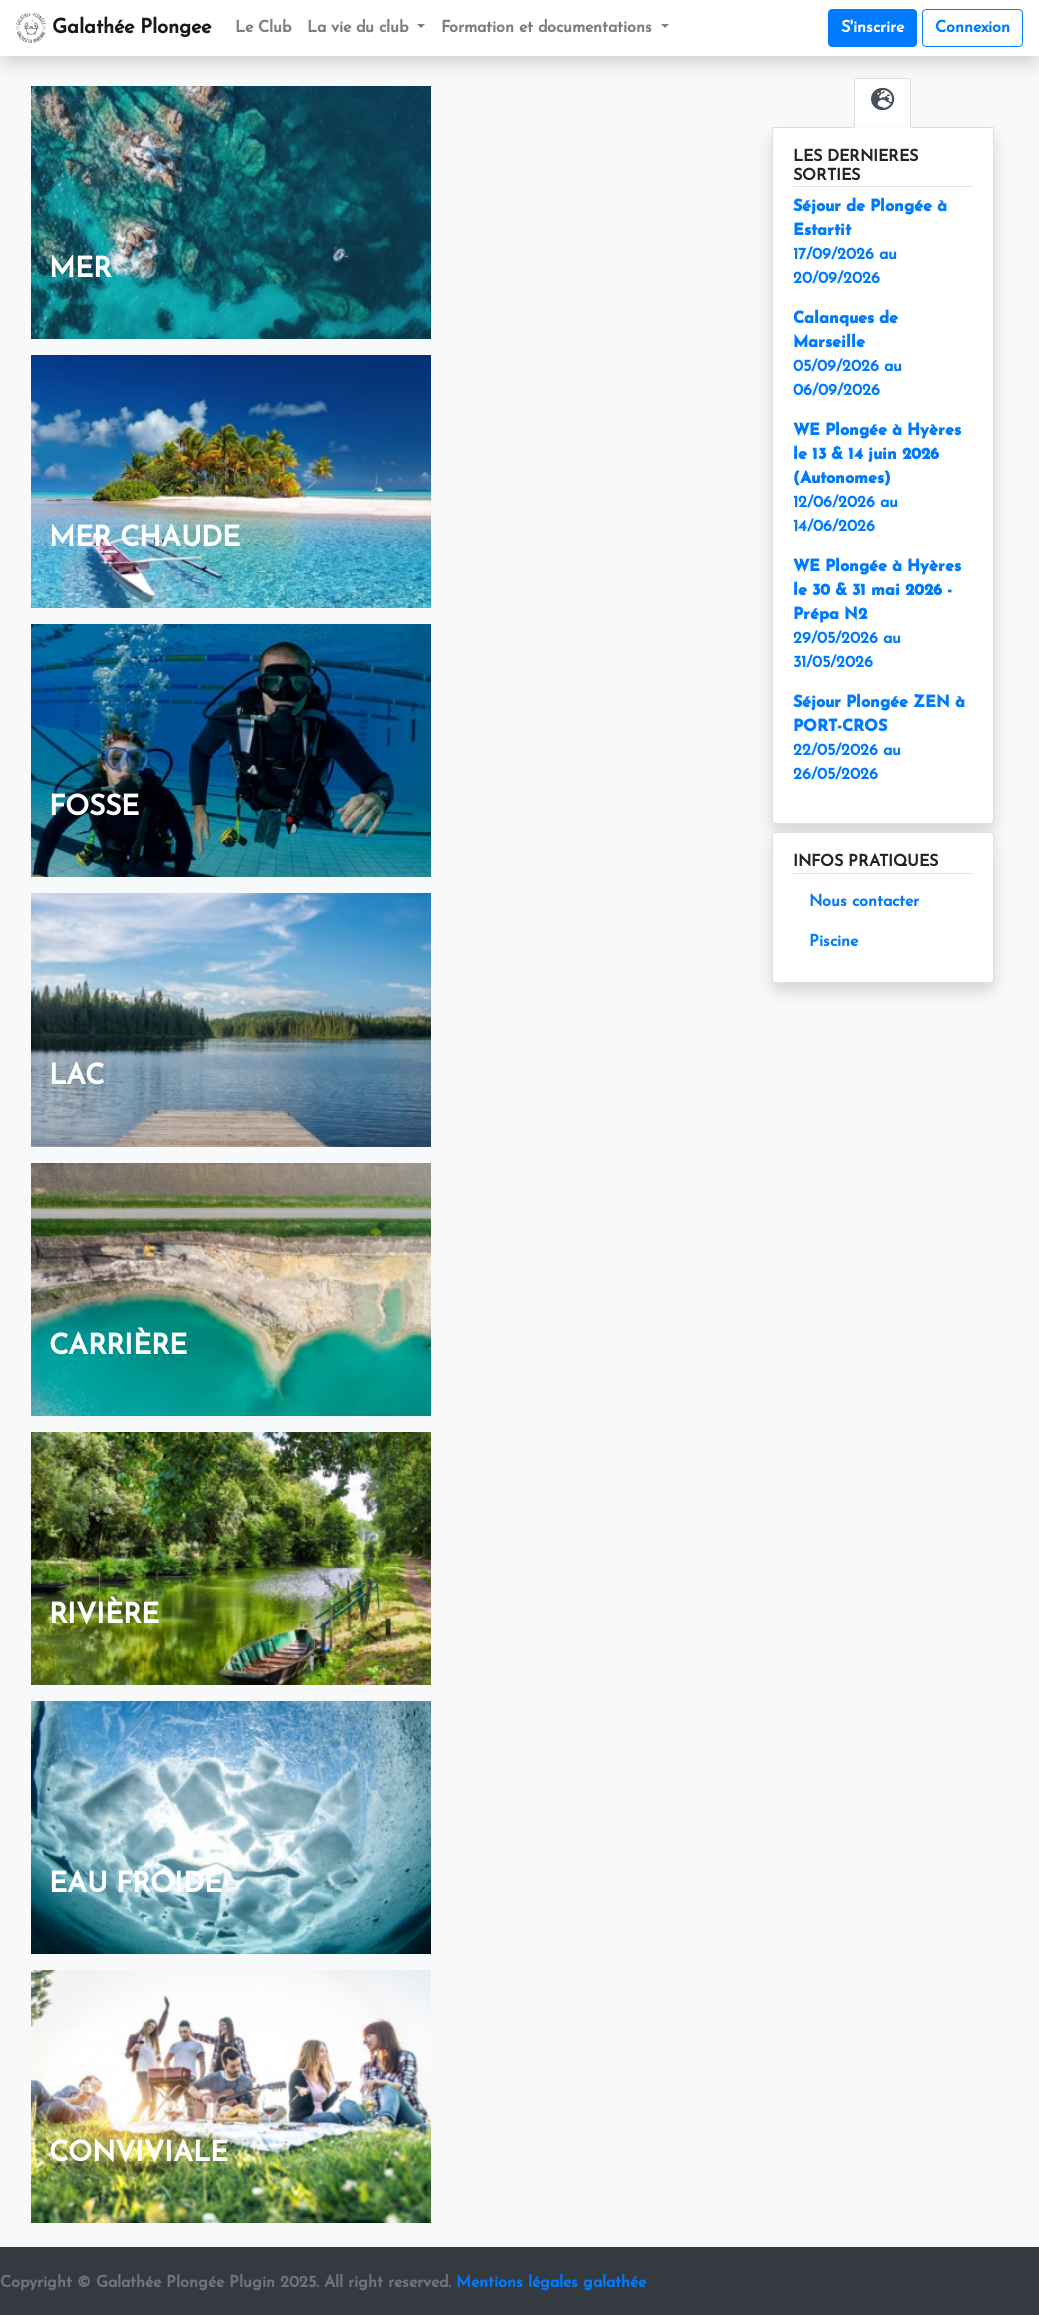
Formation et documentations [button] (549, 28)
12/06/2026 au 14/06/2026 (877, 479)
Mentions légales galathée (551, 2283)
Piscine (833, 942)
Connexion (972, 28)
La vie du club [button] (360, 28)
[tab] (882, 103)
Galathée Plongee (113, 28)
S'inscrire (872, 28)
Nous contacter (864, 902)
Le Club (263, 28)
